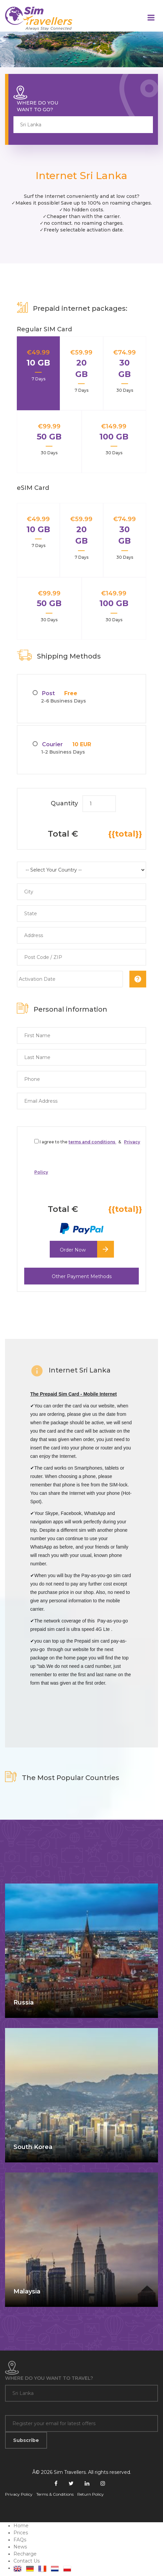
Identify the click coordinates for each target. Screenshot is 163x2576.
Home (21, 2526)
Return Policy (90, 2494)
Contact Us (26, 2561)
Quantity (64, 803)
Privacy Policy (19, 2494)
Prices (20, 2533)
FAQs (19, 2540)
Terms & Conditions (55, 2494)
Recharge (25, 2554)
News (20, 2547)
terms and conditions (92, 1141)
